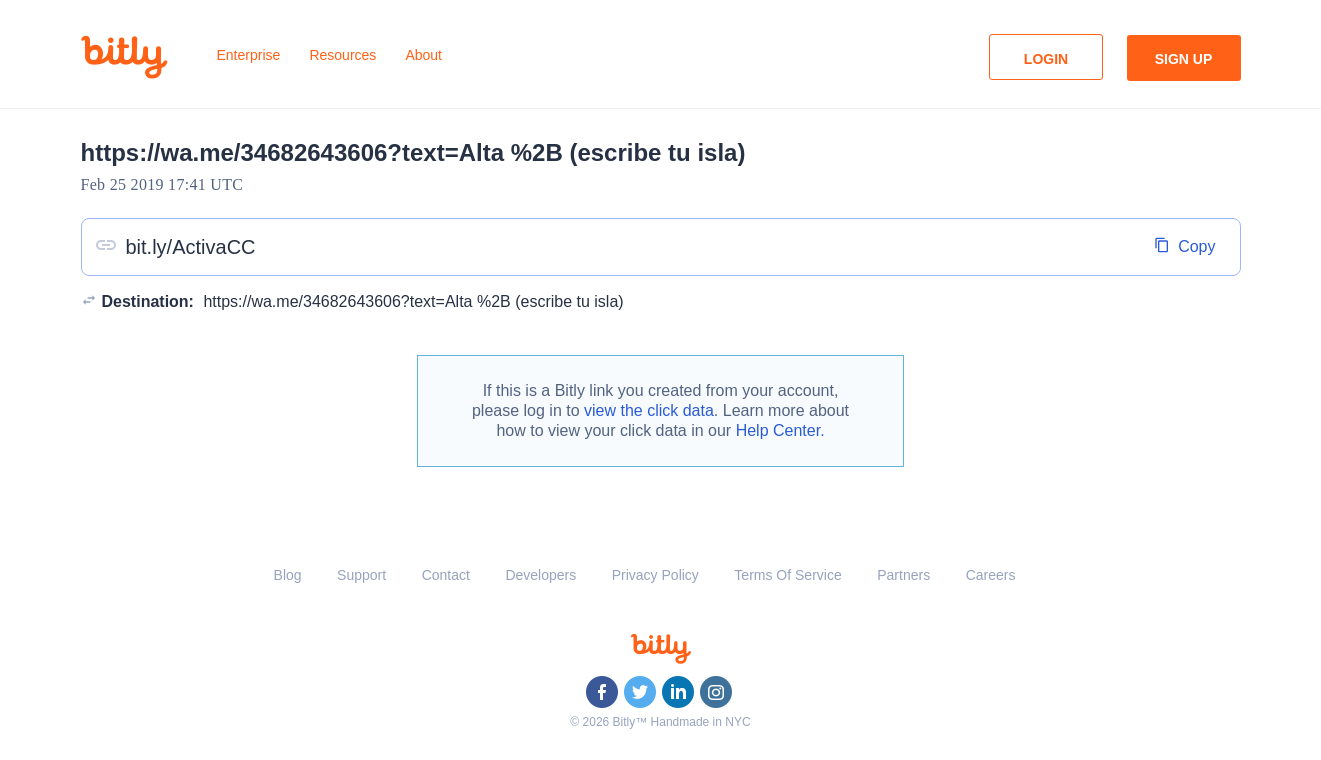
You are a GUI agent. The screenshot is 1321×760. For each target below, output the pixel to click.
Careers (991, 575)
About (423, 55)
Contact (446, 575)
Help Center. (780, 430)
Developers (540, 575)
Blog (288, 575)
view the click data (649, 410)
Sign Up (1184, 59)
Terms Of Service (787, 575)
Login (1046, 59)
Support (361, 575)
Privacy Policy (655, 575)
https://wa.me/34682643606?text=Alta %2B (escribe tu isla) (413, 301)
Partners (903, 575)
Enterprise (249, 55)
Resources (342, 55)
